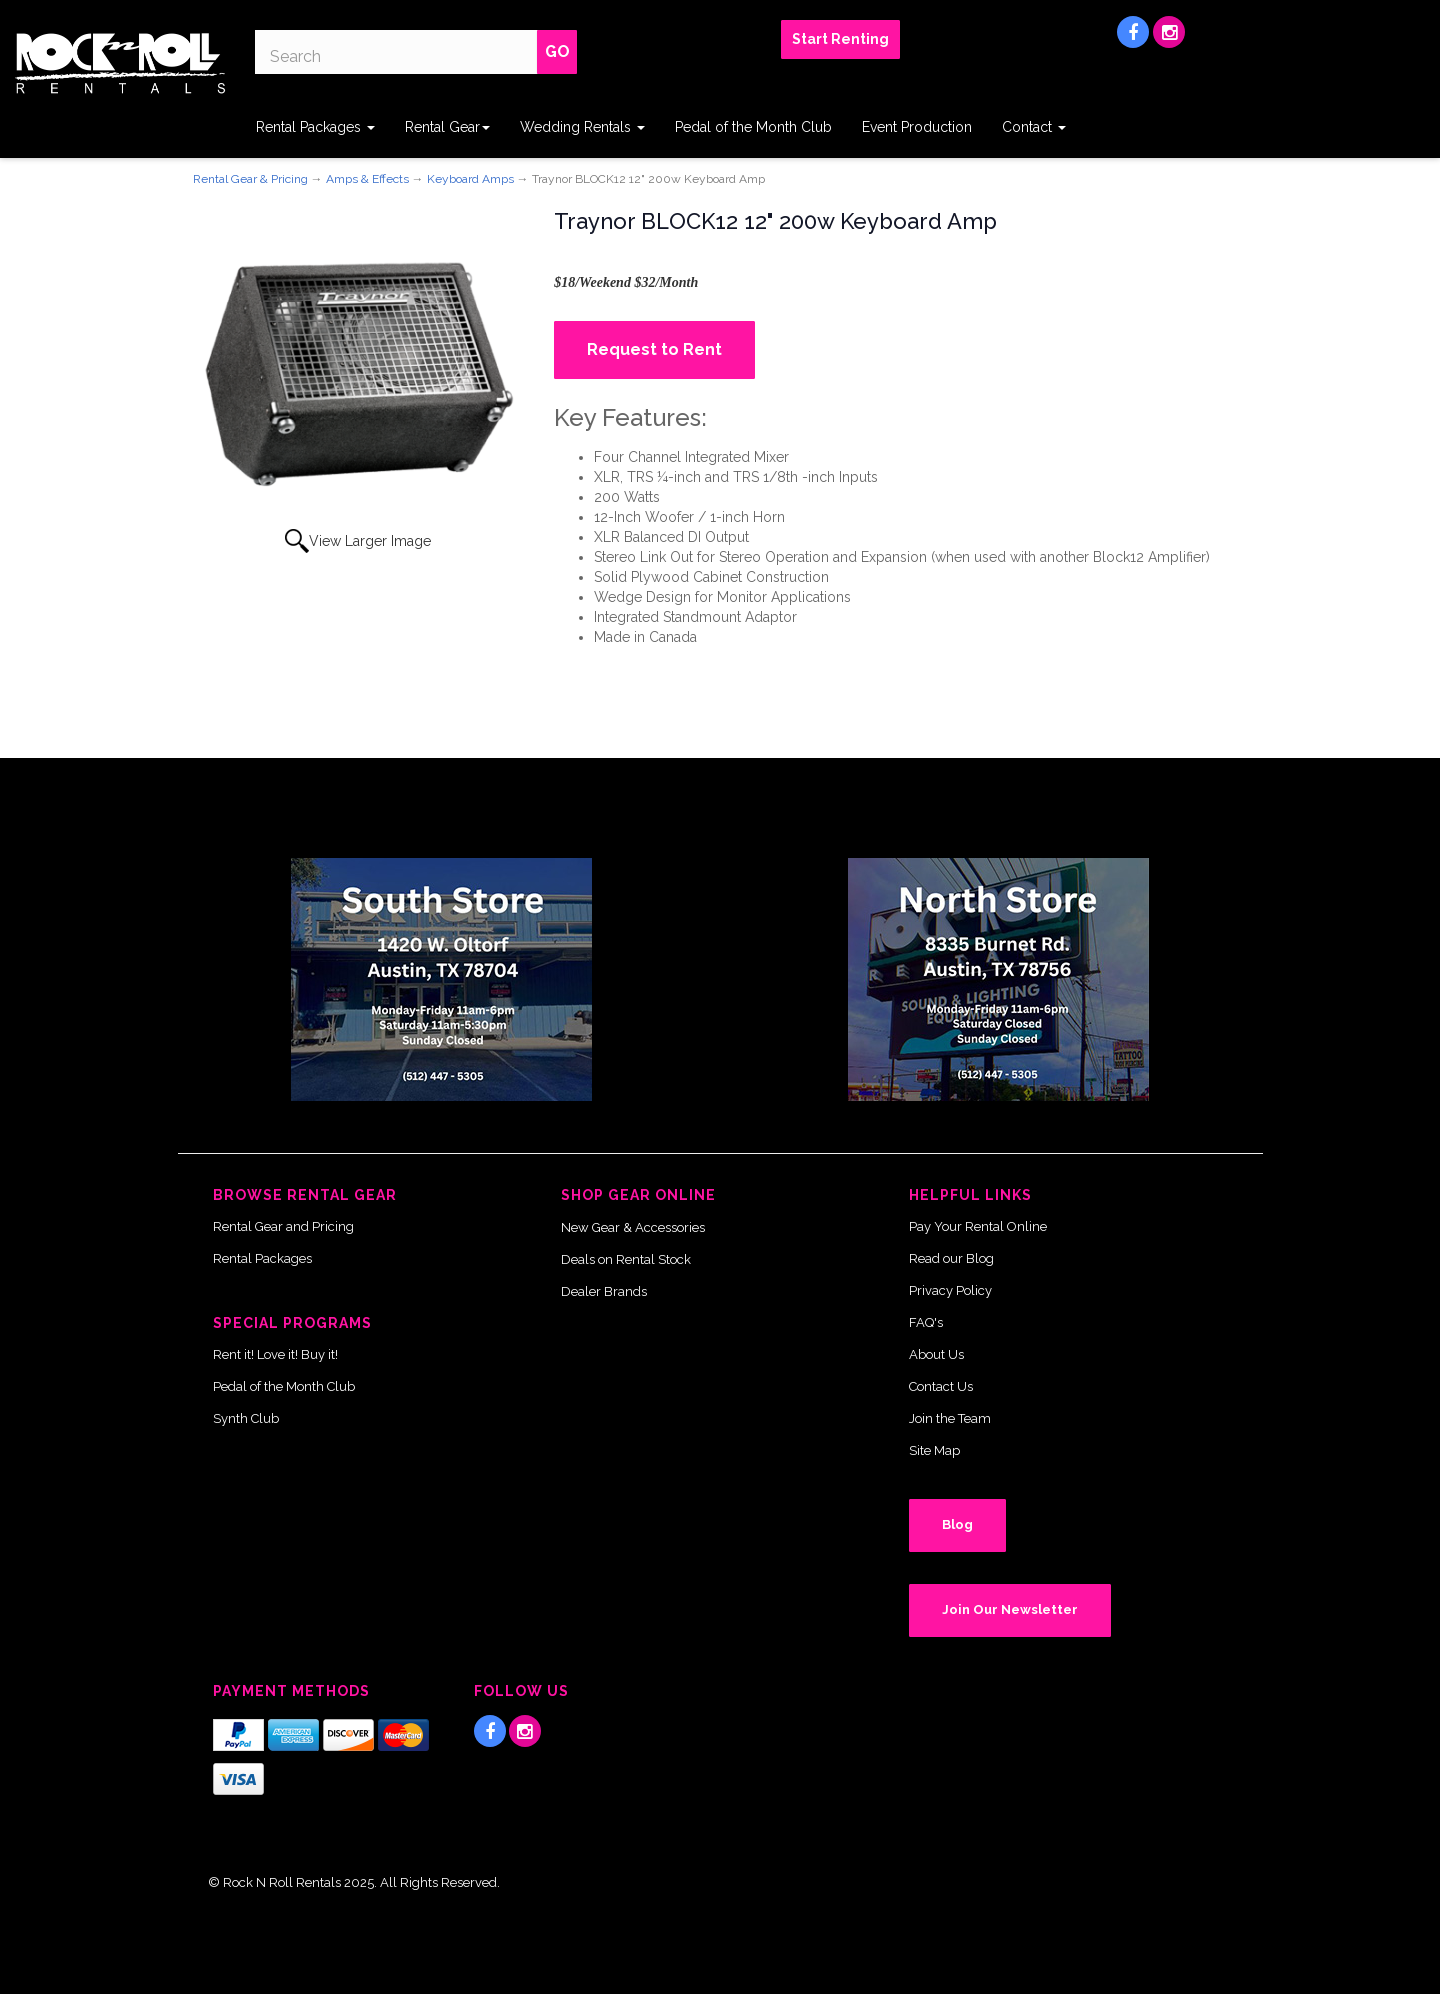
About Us (936, 1354)
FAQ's (926, 1322)
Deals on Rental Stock (626, 1259)
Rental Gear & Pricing (250, 179)
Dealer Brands (604, 1291)
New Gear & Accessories (633, 1227)
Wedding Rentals (582, 127)
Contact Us (941, 1386)
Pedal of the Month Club (753, 127)
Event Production (917, 127)
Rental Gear (447, 127)
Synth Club (246, 1418)
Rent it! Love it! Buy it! (275, 1354)
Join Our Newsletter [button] (1010, 1609)
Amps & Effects (367, 179)
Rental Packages (315, 127)
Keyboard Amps (470, 179)
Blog (957, 1524)
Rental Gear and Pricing (283, 1226)
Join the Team (950, 1418)
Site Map (934, 1450)
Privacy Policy (950, 1290)
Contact (1034, 127)
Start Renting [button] (840, 39)
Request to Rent (654, 349)
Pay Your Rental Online (978, 1226)
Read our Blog (951, 1258)
